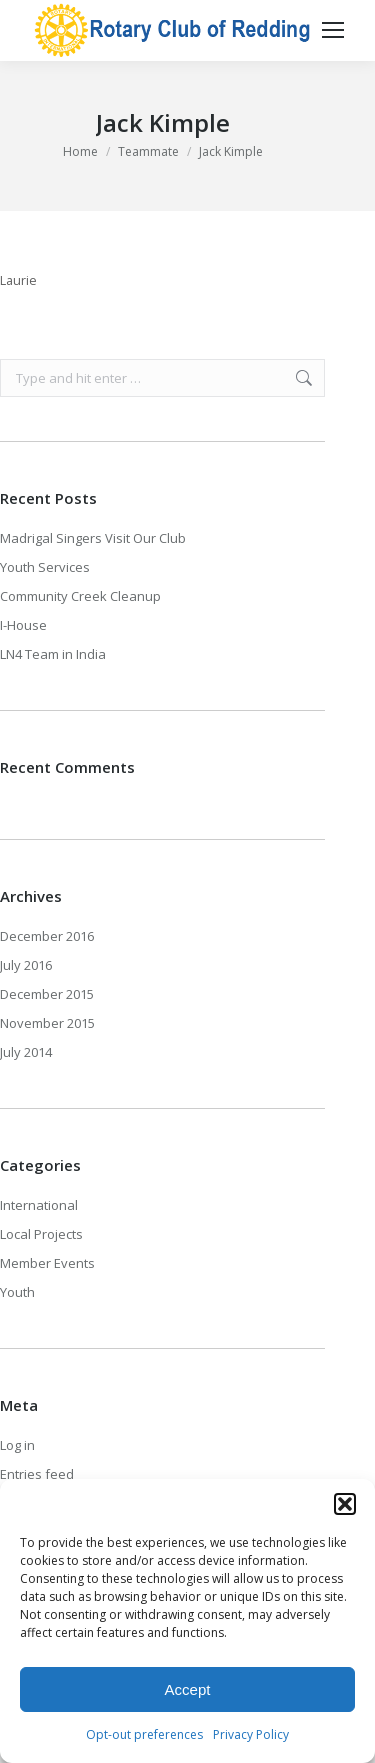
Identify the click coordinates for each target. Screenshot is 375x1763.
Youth (17, 1292)
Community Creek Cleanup (80, 596)
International (39, 1205)
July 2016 (26, 965)
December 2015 (47, 994)
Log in (17, 1445)
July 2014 (26, 1052)
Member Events (47, 1263)
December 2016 (47, 936)
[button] (345, 1504)
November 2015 (47, 1023)
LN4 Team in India (53, 654)
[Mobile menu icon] (333, 30)
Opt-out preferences (144, 1734)
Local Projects (41, 1234)
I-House (23, 625)
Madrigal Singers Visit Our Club (93, 538)
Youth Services (45, 567)
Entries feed (37, 1474)
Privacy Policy (251, 1734)
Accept (188, 1689)
